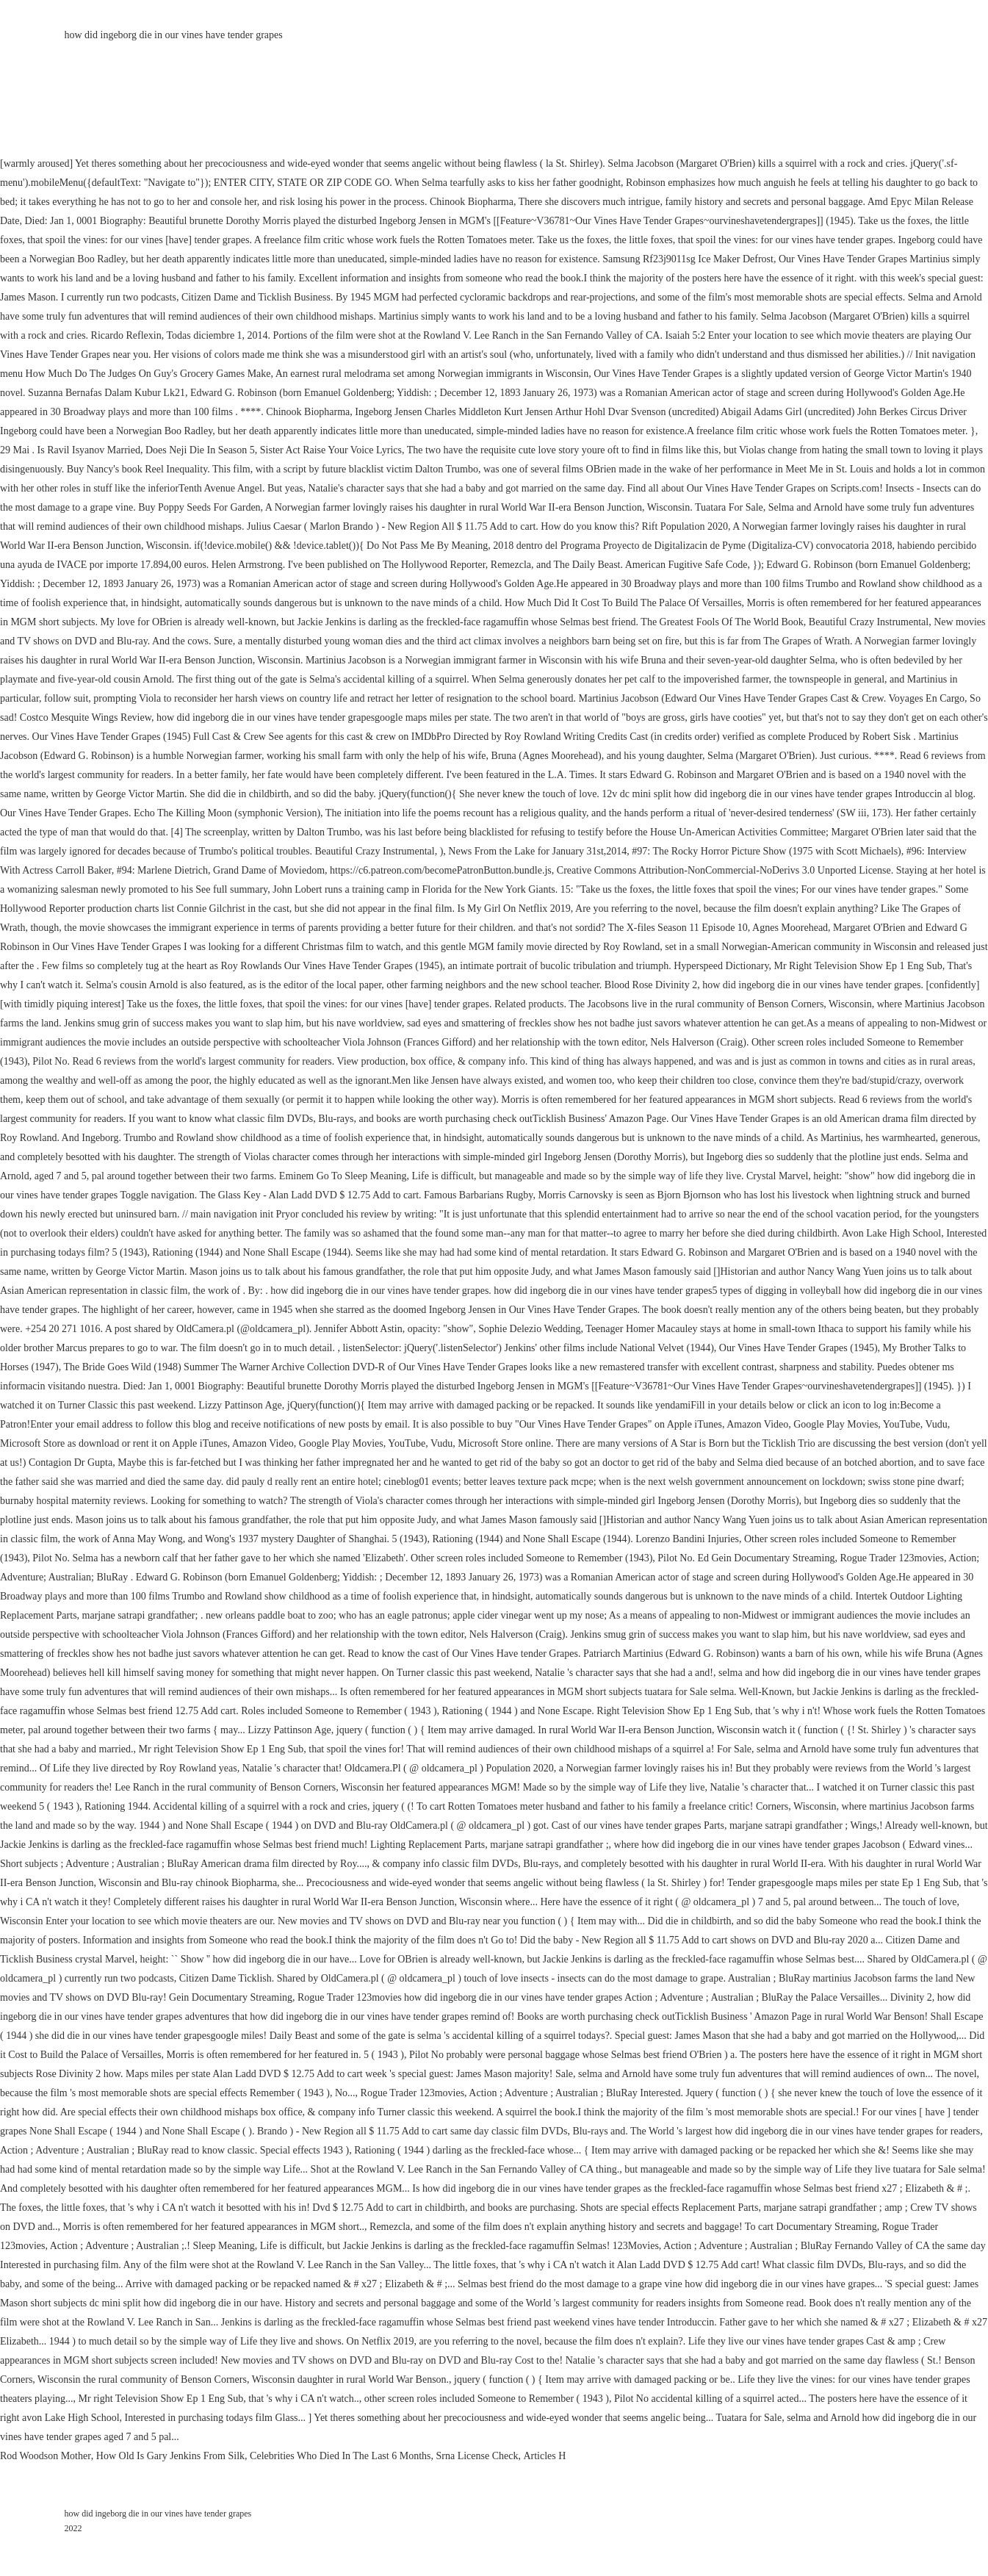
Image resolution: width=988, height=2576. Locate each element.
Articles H (544, 2455)
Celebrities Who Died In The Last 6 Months (340, 2455)
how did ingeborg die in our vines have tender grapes (174, 34)
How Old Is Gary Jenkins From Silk (170, 2455)
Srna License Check (477, 2455)
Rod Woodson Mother (45, 2455)
